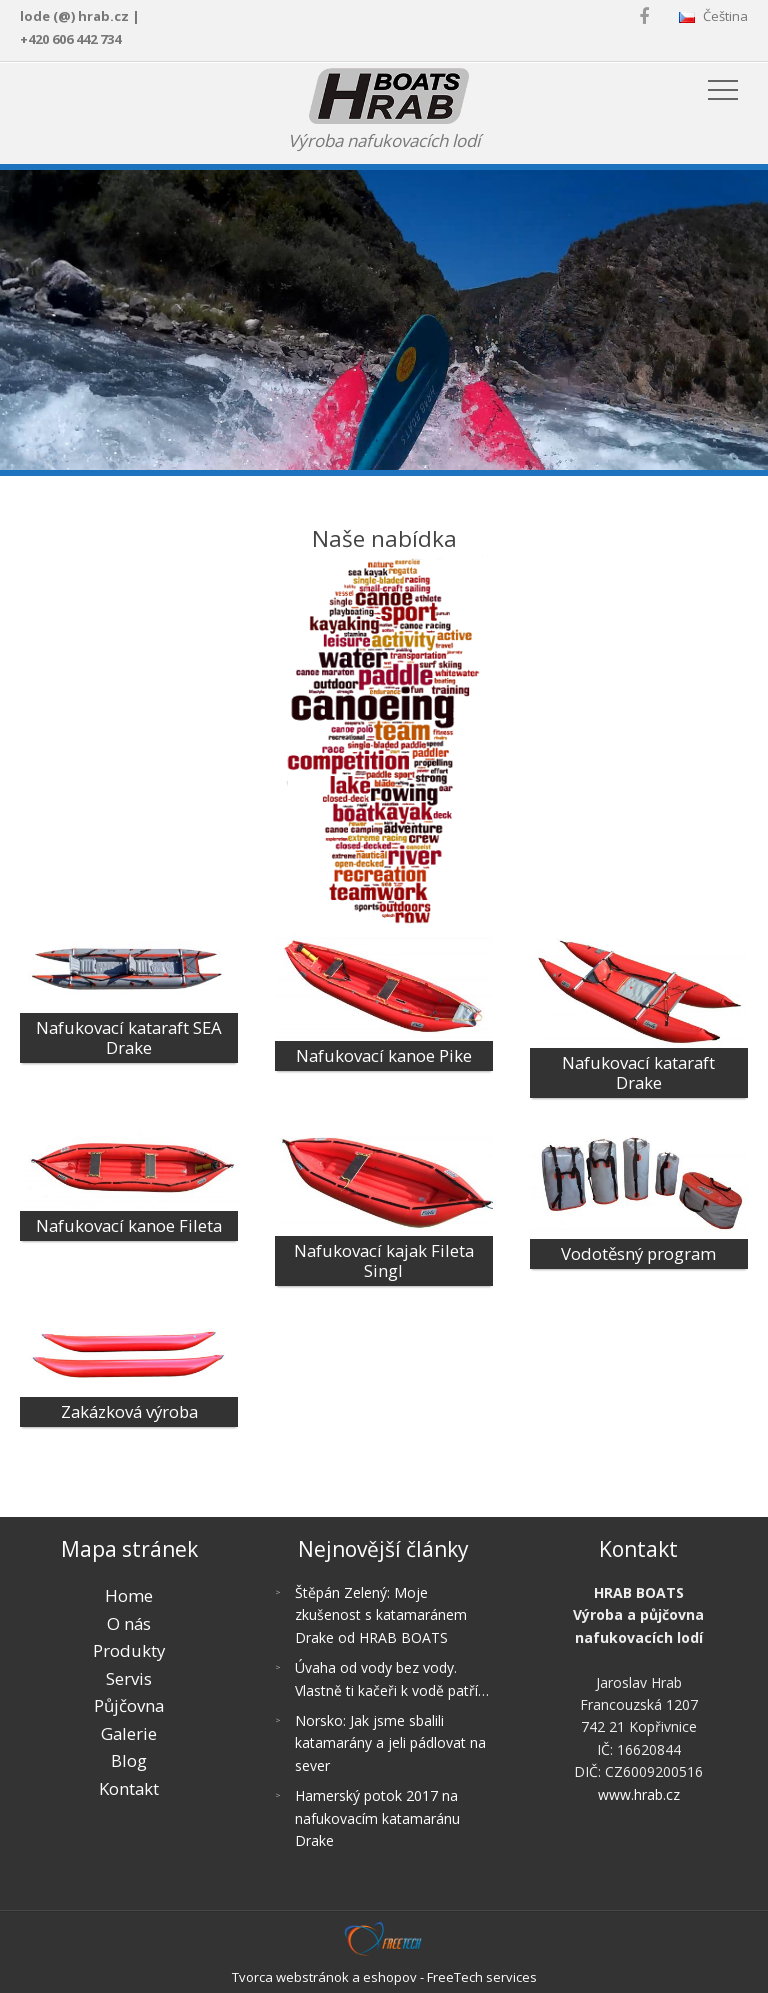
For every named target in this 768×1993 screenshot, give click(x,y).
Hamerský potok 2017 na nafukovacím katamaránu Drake (377, 1818)
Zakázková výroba (129, 1411)
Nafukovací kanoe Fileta (129, 1225)
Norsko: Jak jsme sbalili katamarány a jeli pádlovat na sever (390, 1743)
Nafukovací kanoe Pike (384, 1055)
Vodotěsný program (638, 1253)
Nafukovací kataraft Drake (638, 1072)
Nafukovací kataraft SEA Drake (129, 1037)
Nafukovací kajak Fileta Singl (384, 1260)
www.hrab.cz (639, 1794)
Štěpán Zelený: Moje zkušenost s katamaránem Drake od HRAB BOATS (381, 1615)
